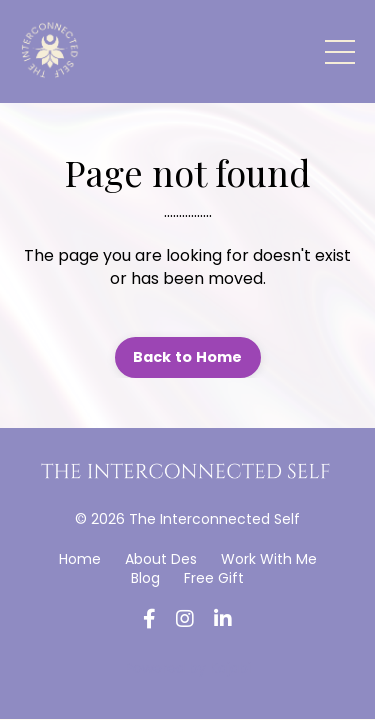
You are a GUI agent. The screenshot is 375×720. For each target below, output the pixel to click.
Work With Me (269, 559)
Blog (145, 578)
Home (80, 559)
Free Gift (214, 578)
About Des (161, 559)
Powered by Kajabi (188, 668)
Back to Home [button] (188, 357)
